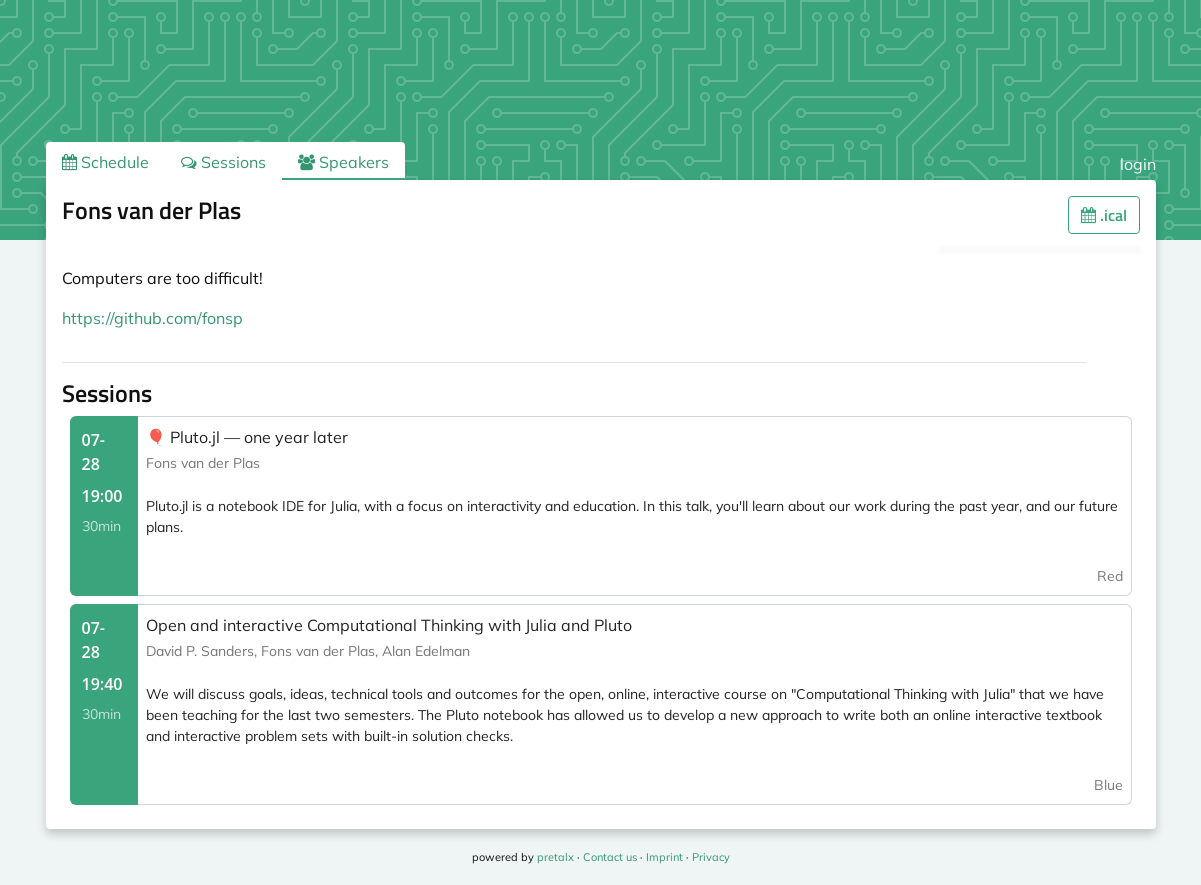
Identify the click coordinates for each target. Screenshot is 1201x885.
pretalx (555, 857)
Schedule (105, 162)
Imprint (664, 857)
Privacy (711, 857)
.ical (1104, 215)
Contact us (610, 857)
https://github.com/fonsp (152, 318)
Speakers (343, 162)
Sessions (223, 162)
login (1138, 164)
